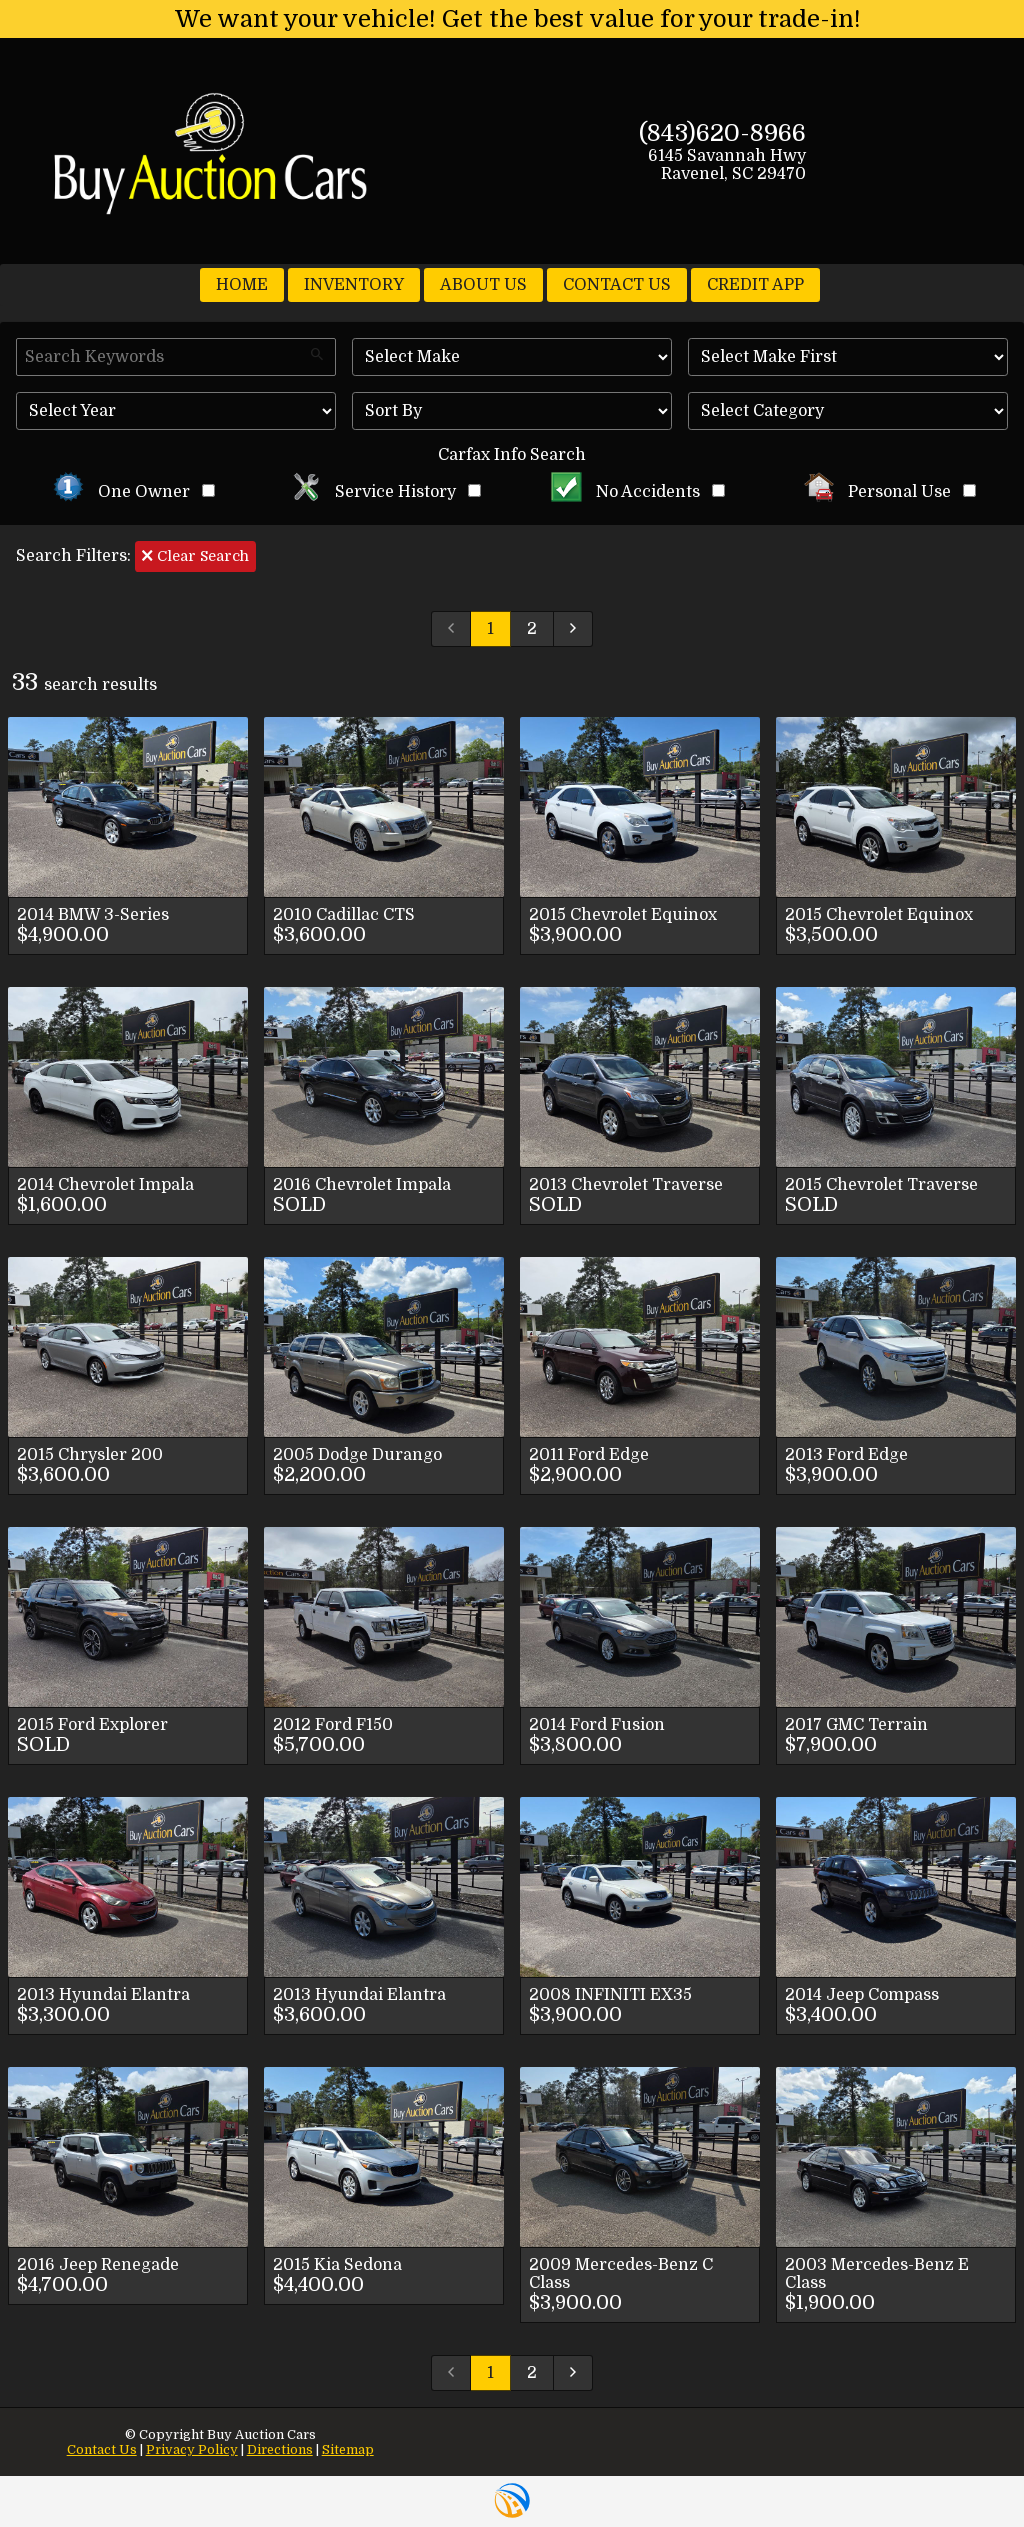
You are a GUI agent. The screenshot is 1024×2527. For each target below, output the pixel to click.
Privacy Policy (192, 2449)
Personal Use (890, 492)
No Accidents (638, 492)
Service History (386, 492)
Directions (280, 2449)
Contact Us (102, 2449)
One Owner (134, 492)
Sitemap (348, 2449)
